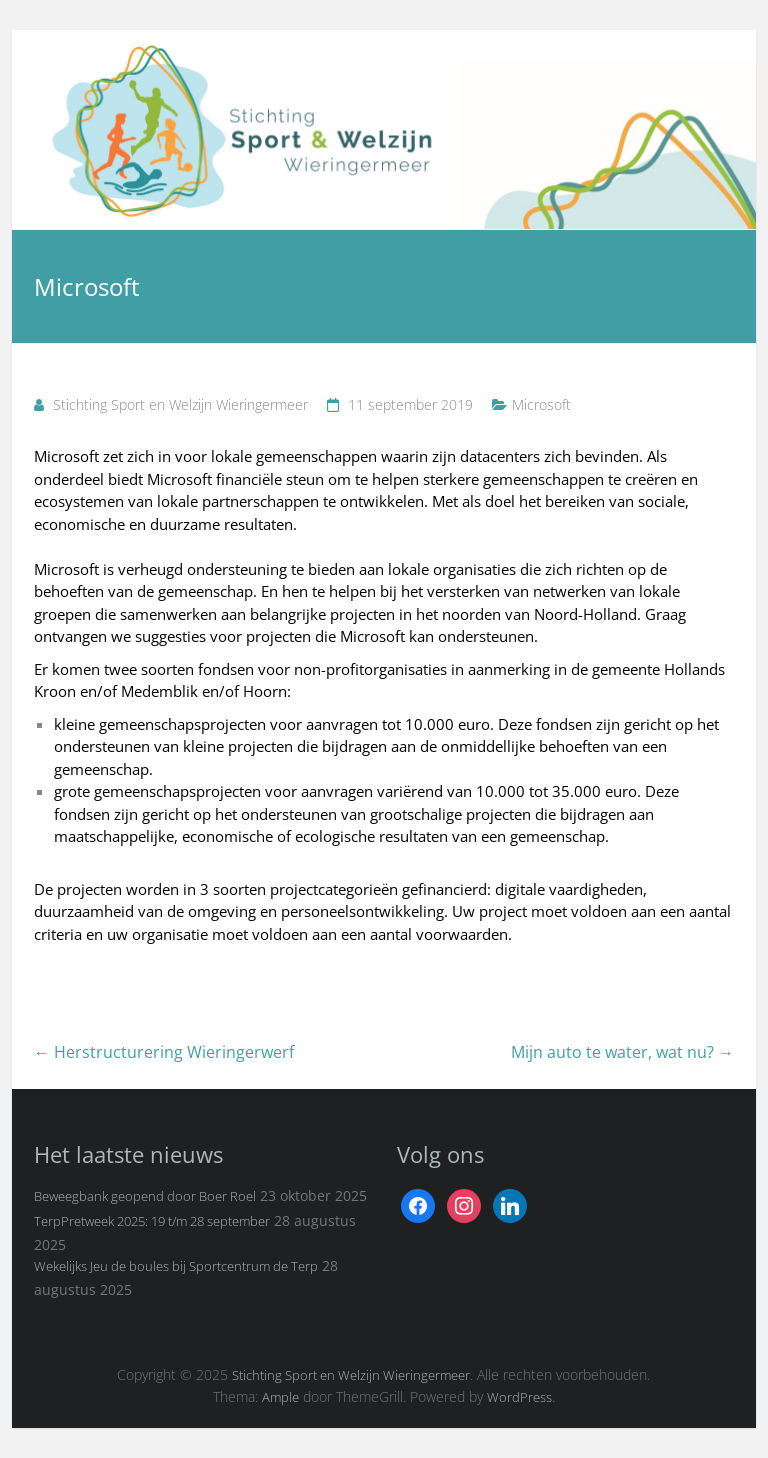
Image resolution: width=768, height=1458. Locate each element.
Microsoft (541, 404)
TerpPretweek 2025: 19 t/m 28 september (152, 1221)
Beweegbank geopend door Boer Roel (145, 1196)
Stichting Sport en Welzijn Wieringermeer (180, 404)
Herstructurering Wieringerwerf (164, 1052)
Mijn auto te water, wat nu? (622, 1052)
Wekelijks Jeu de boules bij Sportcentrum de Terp (176, 1266)
